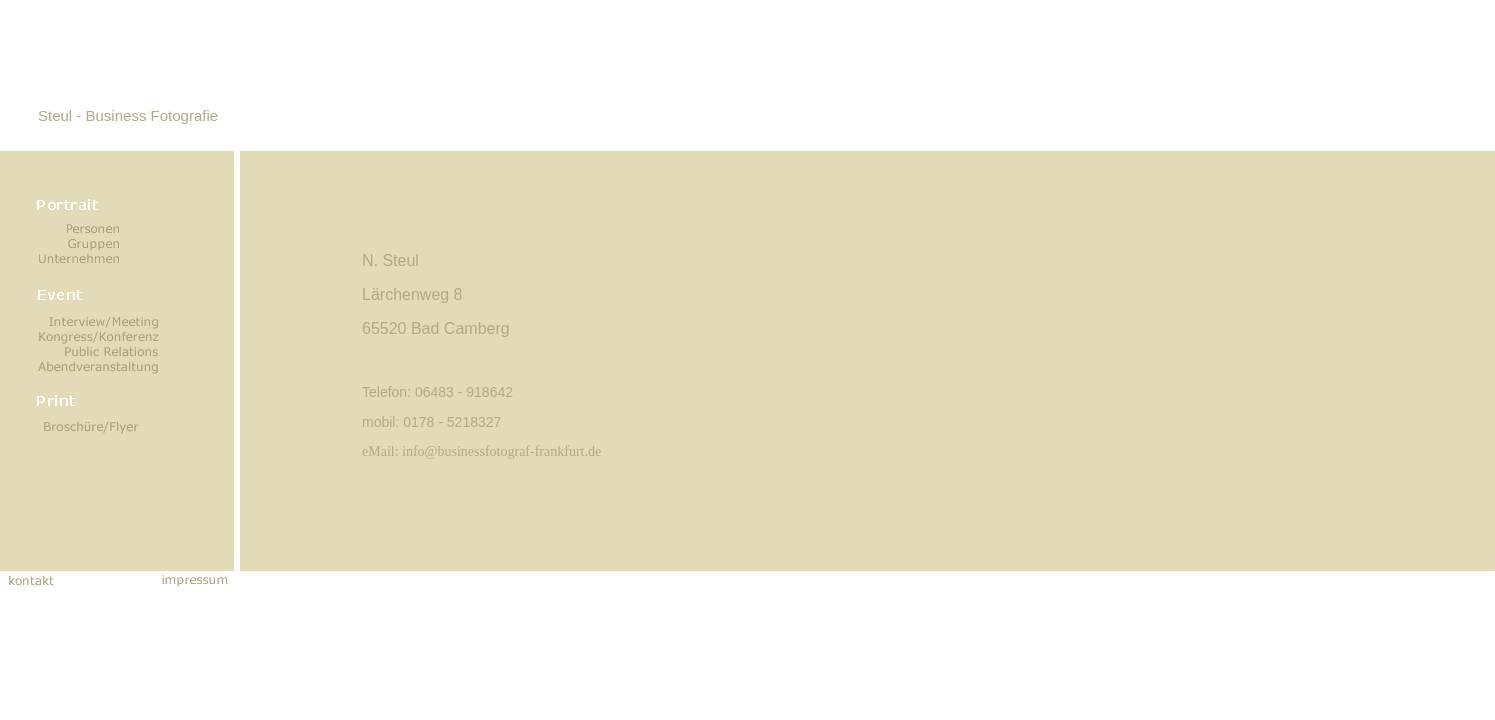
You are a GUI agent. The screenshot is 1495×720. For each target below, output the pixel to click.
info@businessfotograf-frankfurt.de (501, 451)
